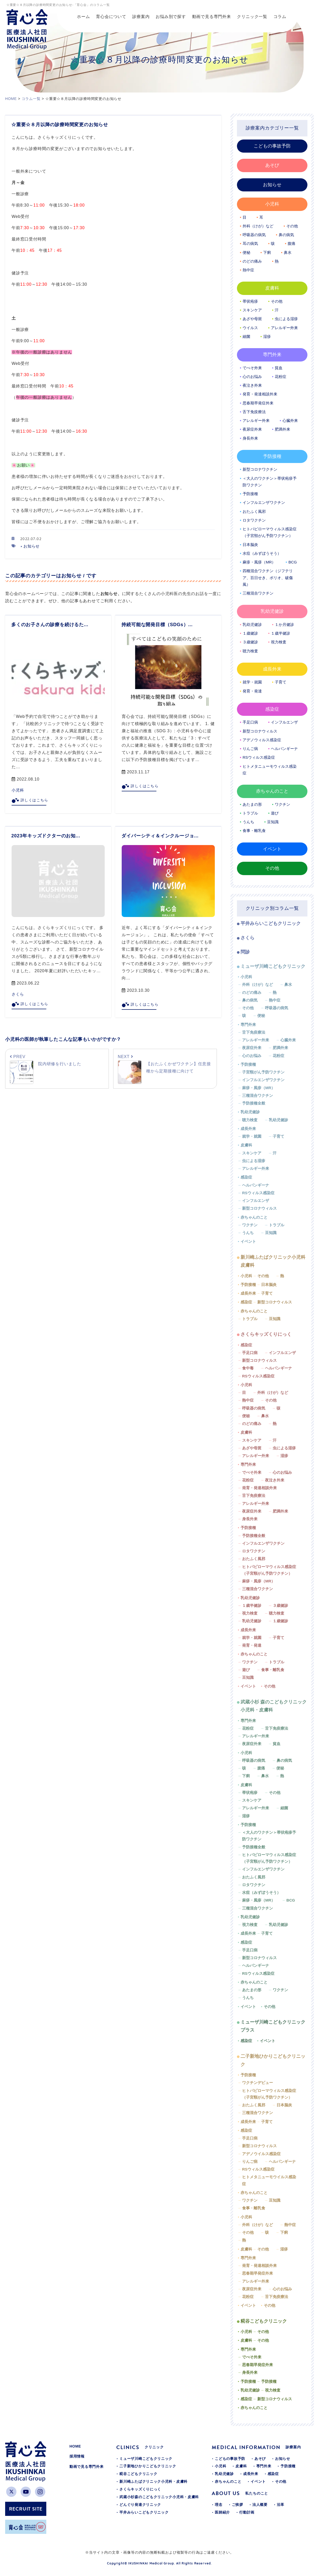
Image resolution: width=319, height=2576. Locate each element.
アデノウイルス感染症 (261, 2154)
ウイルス (250, 328)
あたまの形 (252, 804)
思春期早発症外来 (258, 403)
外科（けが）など (258, 226)
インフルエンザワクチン (264, 502)
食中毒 (248, 1368)
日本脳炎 (250, 544)
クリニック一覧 (252, 16)
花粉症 (280, 376)
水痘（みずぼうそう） (262, 553)
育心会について (111, 16)
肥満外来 (282, 429)
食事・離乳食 (254, 830)
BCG (292, 562)
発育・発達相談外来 (260, 394)
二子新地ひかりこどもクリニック (273, 2060)
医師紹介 (222, 2512)
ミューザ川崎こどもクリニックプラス (273, 2026)
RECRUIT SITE (26, 2509)
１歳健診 (250, 633)
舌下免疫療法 (254, 412)
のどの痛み (252, 261)
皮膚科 (272, 288)
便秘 (246, 252)
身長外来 (250, 438)
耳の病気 (250, 243)
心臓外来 (290, 420)
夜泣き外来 (252, 385)
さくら (18, 994)
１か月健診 (284, 624)
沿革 (280, 2505)
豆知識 (273, 822)
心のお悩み (252, 376)
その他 (292, 226)
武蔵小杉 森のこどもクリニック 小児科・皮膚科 (274, 1706)
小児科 (18, 790)
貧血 (278, 368)
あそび (272, 165)
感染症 (272, 709)
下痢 (267, 252)
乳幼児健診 (272, 611)
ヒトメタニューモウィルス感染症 (270, 769)
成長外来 (272, 669)
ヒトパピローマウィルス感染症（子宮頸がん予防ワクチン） (270, 532)
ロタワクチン (254, 520)
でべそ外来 (252, 368)
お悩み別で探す (171, 16)
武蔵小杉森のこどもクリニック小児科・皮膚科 (159, 2497)
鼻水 (287, 252)
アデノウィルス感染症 (262, 740)
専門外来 (272, 354)
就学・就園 (252, 682)
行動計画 (246, 2512)
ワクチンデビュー (257, 2082)
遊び (275, 813)
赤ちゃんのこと (272, 791)
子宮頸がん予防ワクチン (263, 1072)
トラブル (250, 813)
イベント (272, 848)
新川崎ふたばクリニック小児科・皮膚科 (153, 2481)
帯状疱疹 (250, 301)
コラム (279, 16)
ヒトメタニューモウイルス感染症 (269, 2180)
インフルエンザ (284, 722)
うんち (248, 822)
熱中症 (248, 270)
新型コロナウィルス (260, 731)
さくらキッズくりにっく (266, 1334)
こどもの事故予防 (272, 146)
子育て (280, 682)
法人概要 (260, 2505)
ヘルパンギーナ (284, 748)
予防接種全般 (253, 1103)
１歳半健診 (280, 633)
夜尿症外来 (252, 429)
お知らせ (31, 546)
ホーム (83, 16)
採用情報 (77, 2456)
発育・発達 (252, 691)
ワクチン (282, 804)
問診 (245, 952)
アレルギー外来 (284, 328)
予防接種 (272, 456)
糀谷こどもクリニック (264, 2321)
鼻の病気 (286, 235)
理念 (218, 2505)
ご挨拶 (237, 2505)
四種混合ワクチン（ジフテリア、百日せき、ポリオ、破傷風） (268, 578)
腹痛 (291, 243)
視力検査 (278, 642)
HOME (75, 2446)
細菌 (246, 336)
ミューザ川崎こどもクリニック (273, 966)
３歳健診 (250, 642)
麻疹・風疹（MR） (259, 562)
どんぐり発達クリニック (140, 2505)
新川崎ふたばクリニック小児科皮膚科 (273, 1261)
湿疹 (267, 336)
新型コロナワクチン (260, 469)
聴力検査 (250, 651)
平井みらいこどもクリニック (271, 923)
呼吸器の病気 (254, 235)
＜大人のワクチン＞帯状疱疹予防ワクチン (270, 481)
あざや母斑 (252, 319)
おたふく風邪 (254, 511)
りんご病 (250, 748)
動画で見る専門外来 (211, 16)
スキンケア (252, 310)
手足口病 (250, 722)
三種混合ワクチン (258, 593)
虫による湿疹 (286, 319)
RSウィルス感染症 (259, 757)
